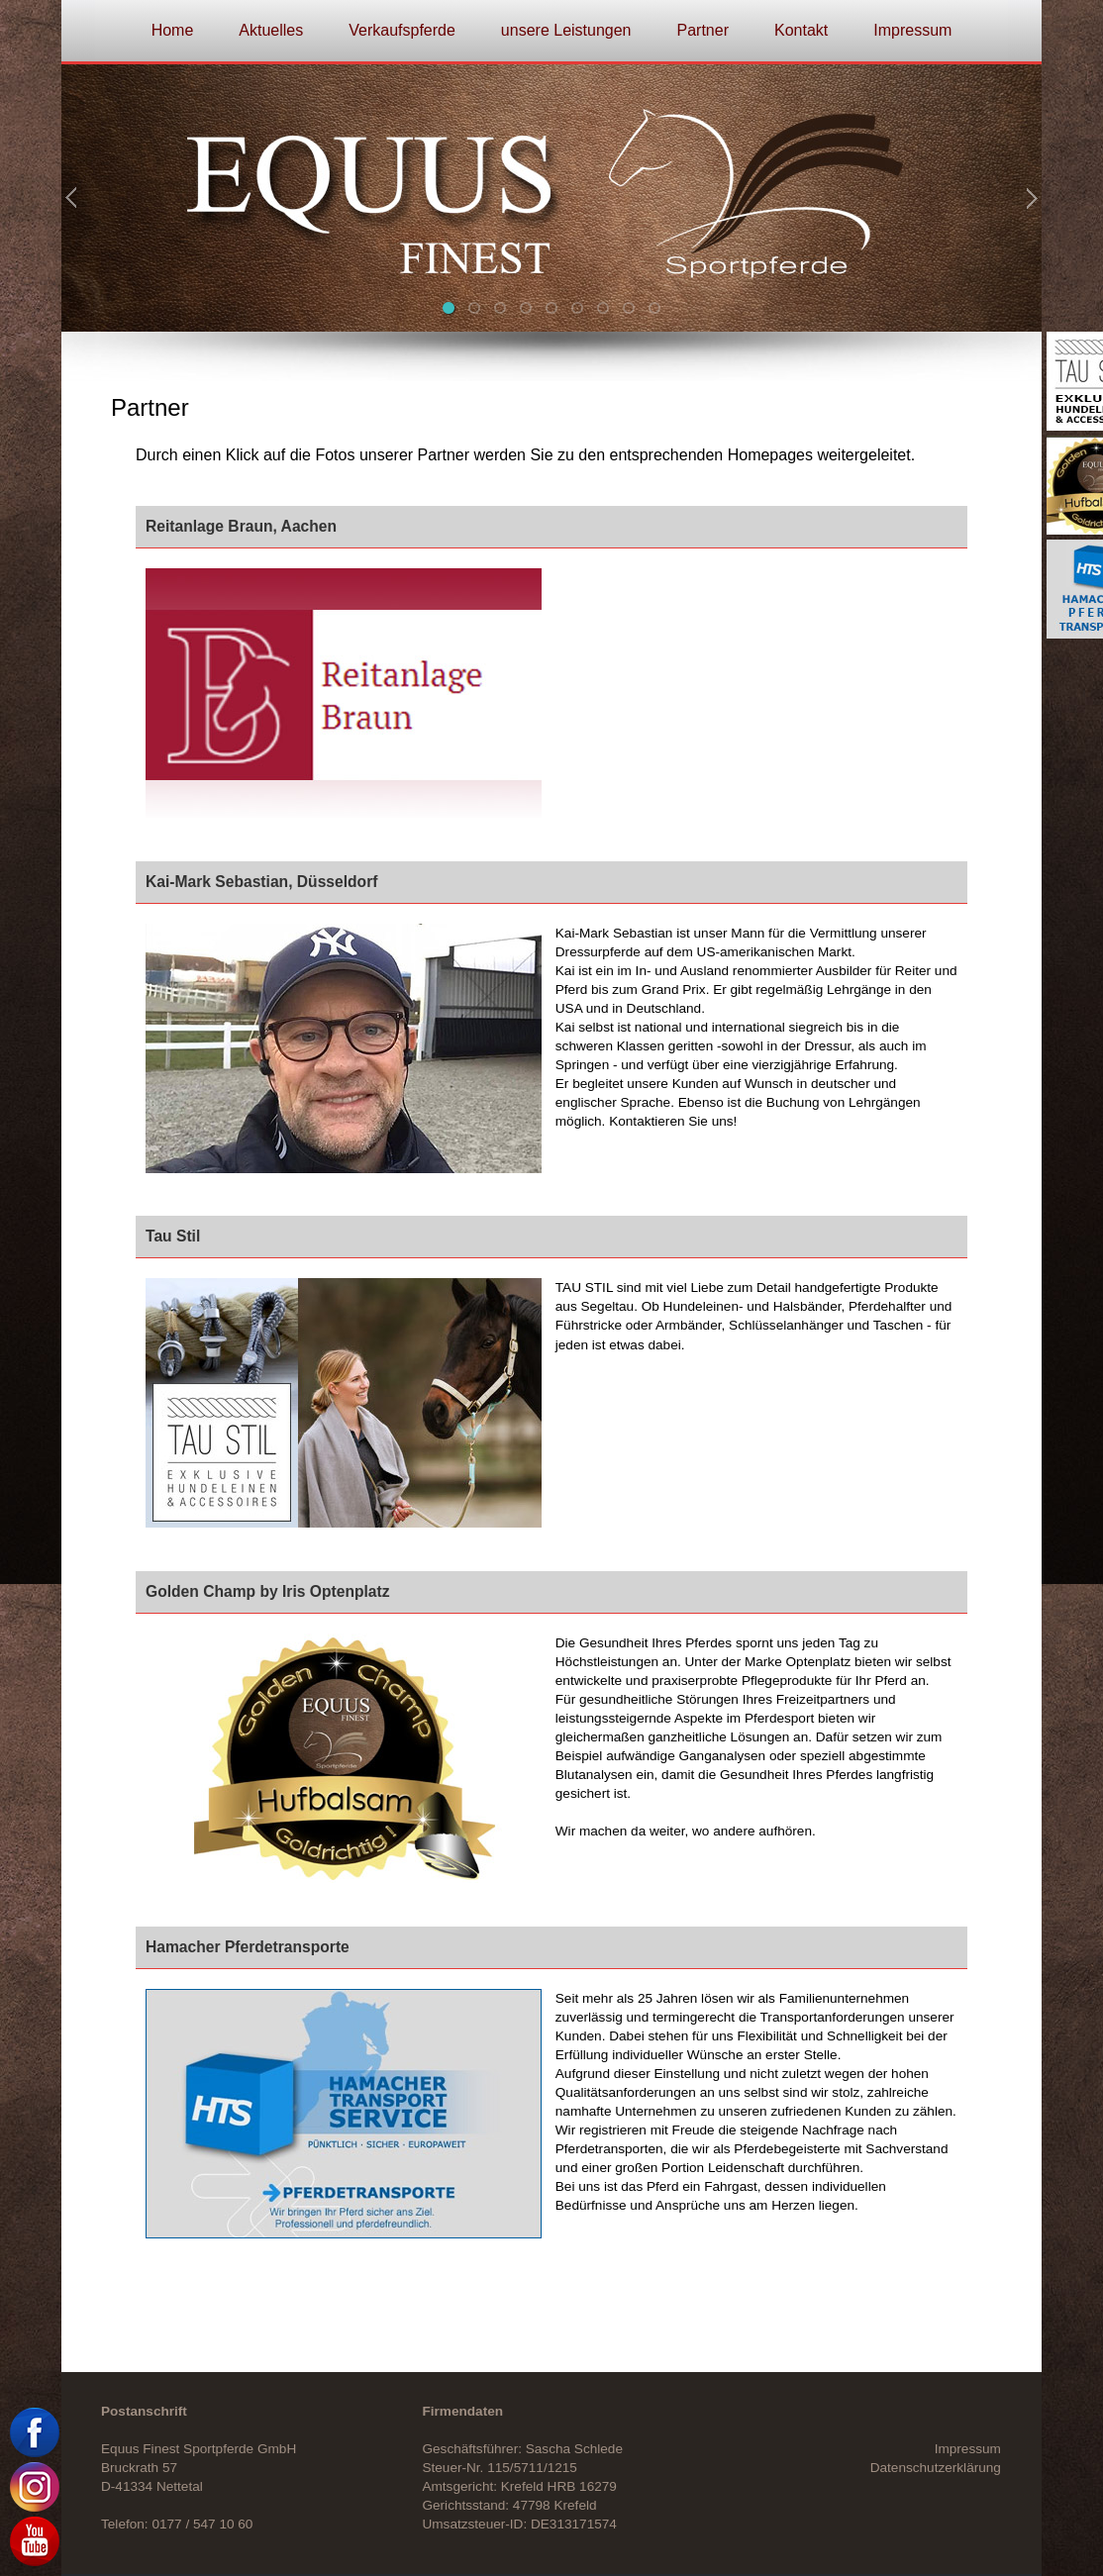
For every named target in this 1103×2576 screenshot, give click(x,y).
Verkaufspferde (402, 30)
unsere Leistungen (566, 30)
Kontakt (801, 30)
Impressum (912, 30)
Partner (703, 30)
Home (172, 30)
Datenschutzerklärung (935, 2467)
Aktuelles (271, 30)
